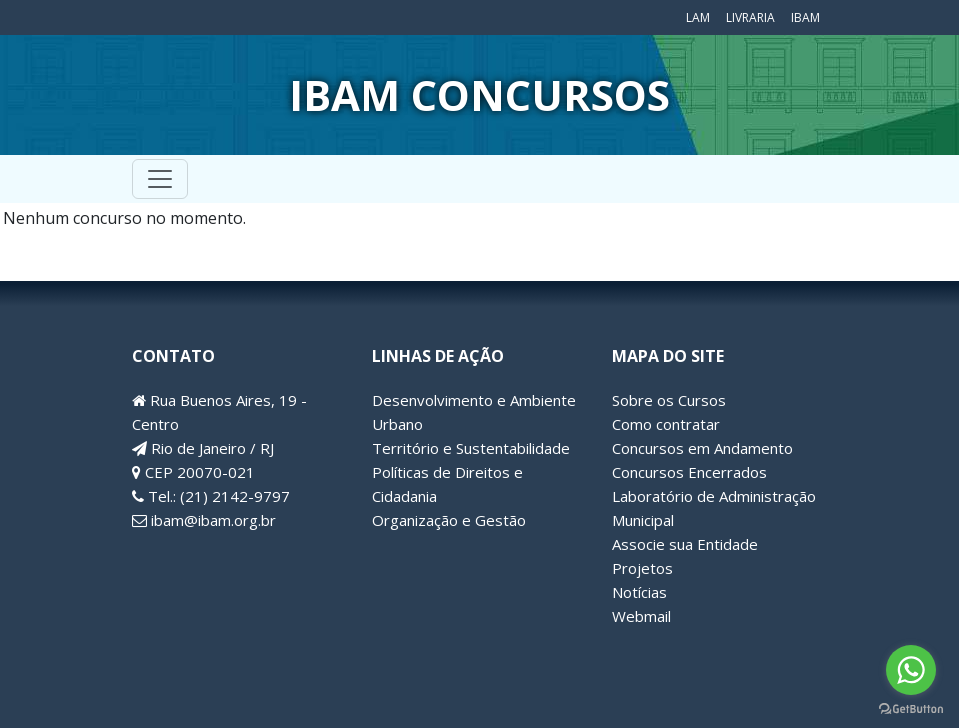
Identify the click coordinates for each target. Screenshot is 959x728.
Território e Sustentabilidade (471, 448)
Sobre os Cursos (669, 400)
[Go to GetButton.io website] (911, 708)
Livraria (750, 17)
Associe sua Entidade (685, 544)
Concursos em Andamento (702, 448)
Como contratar (666, 424)
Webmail (641, 616)
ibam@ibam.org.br (204, 520)
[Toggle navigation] (160, 179)
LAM (698, 17)
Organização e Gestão (449, 520)
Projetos (642, 568)
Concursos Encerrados (689, 472)
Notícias (639, 592)
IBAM (805, 17)
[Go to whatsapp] (911, 670)
